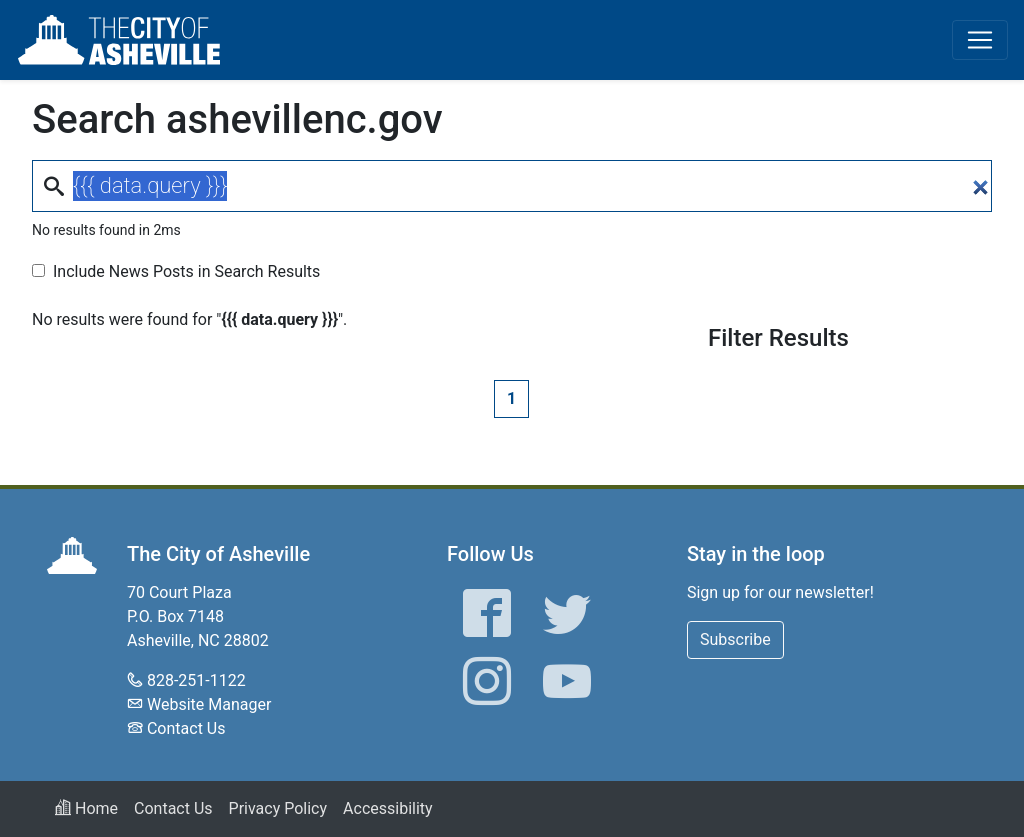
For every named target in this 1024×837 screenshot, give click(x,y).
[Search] (512, 186)
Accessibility (388, 808)
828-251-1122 (196, 680)
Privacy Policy (278, 808)
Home (86, 808)
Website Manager (209, 704)
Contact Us (186, 728)
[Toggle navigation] (980, 40)
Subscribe (735, 639)
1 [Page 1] (511, 398)
